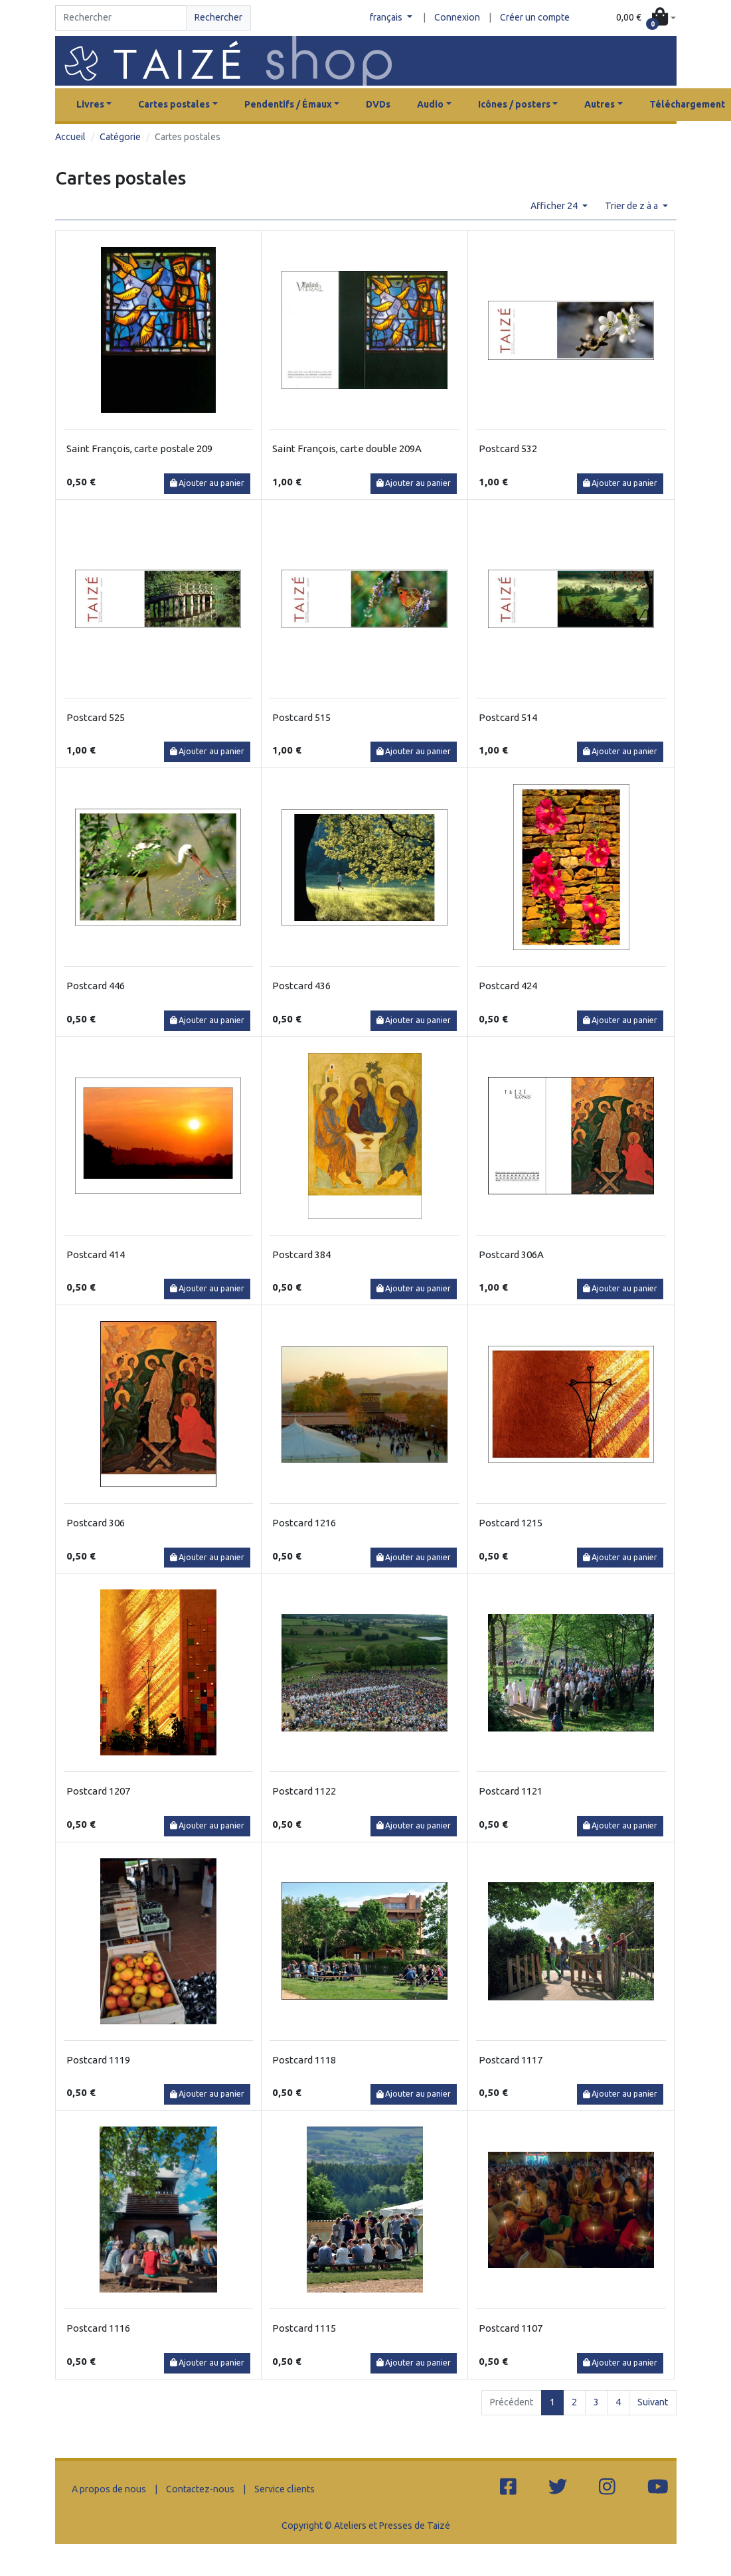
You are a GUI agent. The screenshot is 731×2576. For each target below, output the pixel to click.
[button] (646, 18)
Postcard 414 (95, 1254)
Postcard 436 (301, 985)
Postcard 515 (301, 717)
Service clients (284, 2489)
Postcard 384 (301, 1254)
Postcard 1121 (510, 1791)
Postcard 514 (508, 717)
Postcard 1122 (304, 1791)
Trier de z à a (632, 206)
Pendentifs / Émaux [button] (288, 104)
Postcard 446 (95, 985)
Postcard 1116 (98, 2328)
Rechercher (218, 17)
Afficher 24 (555, 206)
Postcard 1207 (98, 1791)
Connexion (457, 17)
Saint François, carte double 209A (347, 448)
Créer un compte (535, 17)
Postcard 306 (95, 1522)
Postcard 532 (508, 448)
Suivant (652, 2402)
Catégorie (120, 136)
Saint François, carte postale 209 (139, 448)
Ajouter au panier (207, 483)
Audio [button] (430, 104)
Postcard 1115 (304, 2328)
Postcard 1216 (304, 1522)
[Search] (121, 18)
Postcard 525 (95, 717)
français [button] (387, 17)
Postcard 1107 (510, 2328)
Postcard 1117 (510, 2059)
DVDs (378, 104)
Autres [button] (599, 104)
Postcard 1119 (98, 2059)
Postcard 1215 (510, 1522)
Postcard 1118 (304, 2059)
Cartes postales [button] (174, 104)
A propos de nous (109, 2489)
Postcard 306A (511, 1254)
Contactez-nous (200, 2489)
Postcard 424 (508, 985)
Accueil (70, 136)
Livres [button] (90, 104)
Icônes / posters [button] (514, 104)
